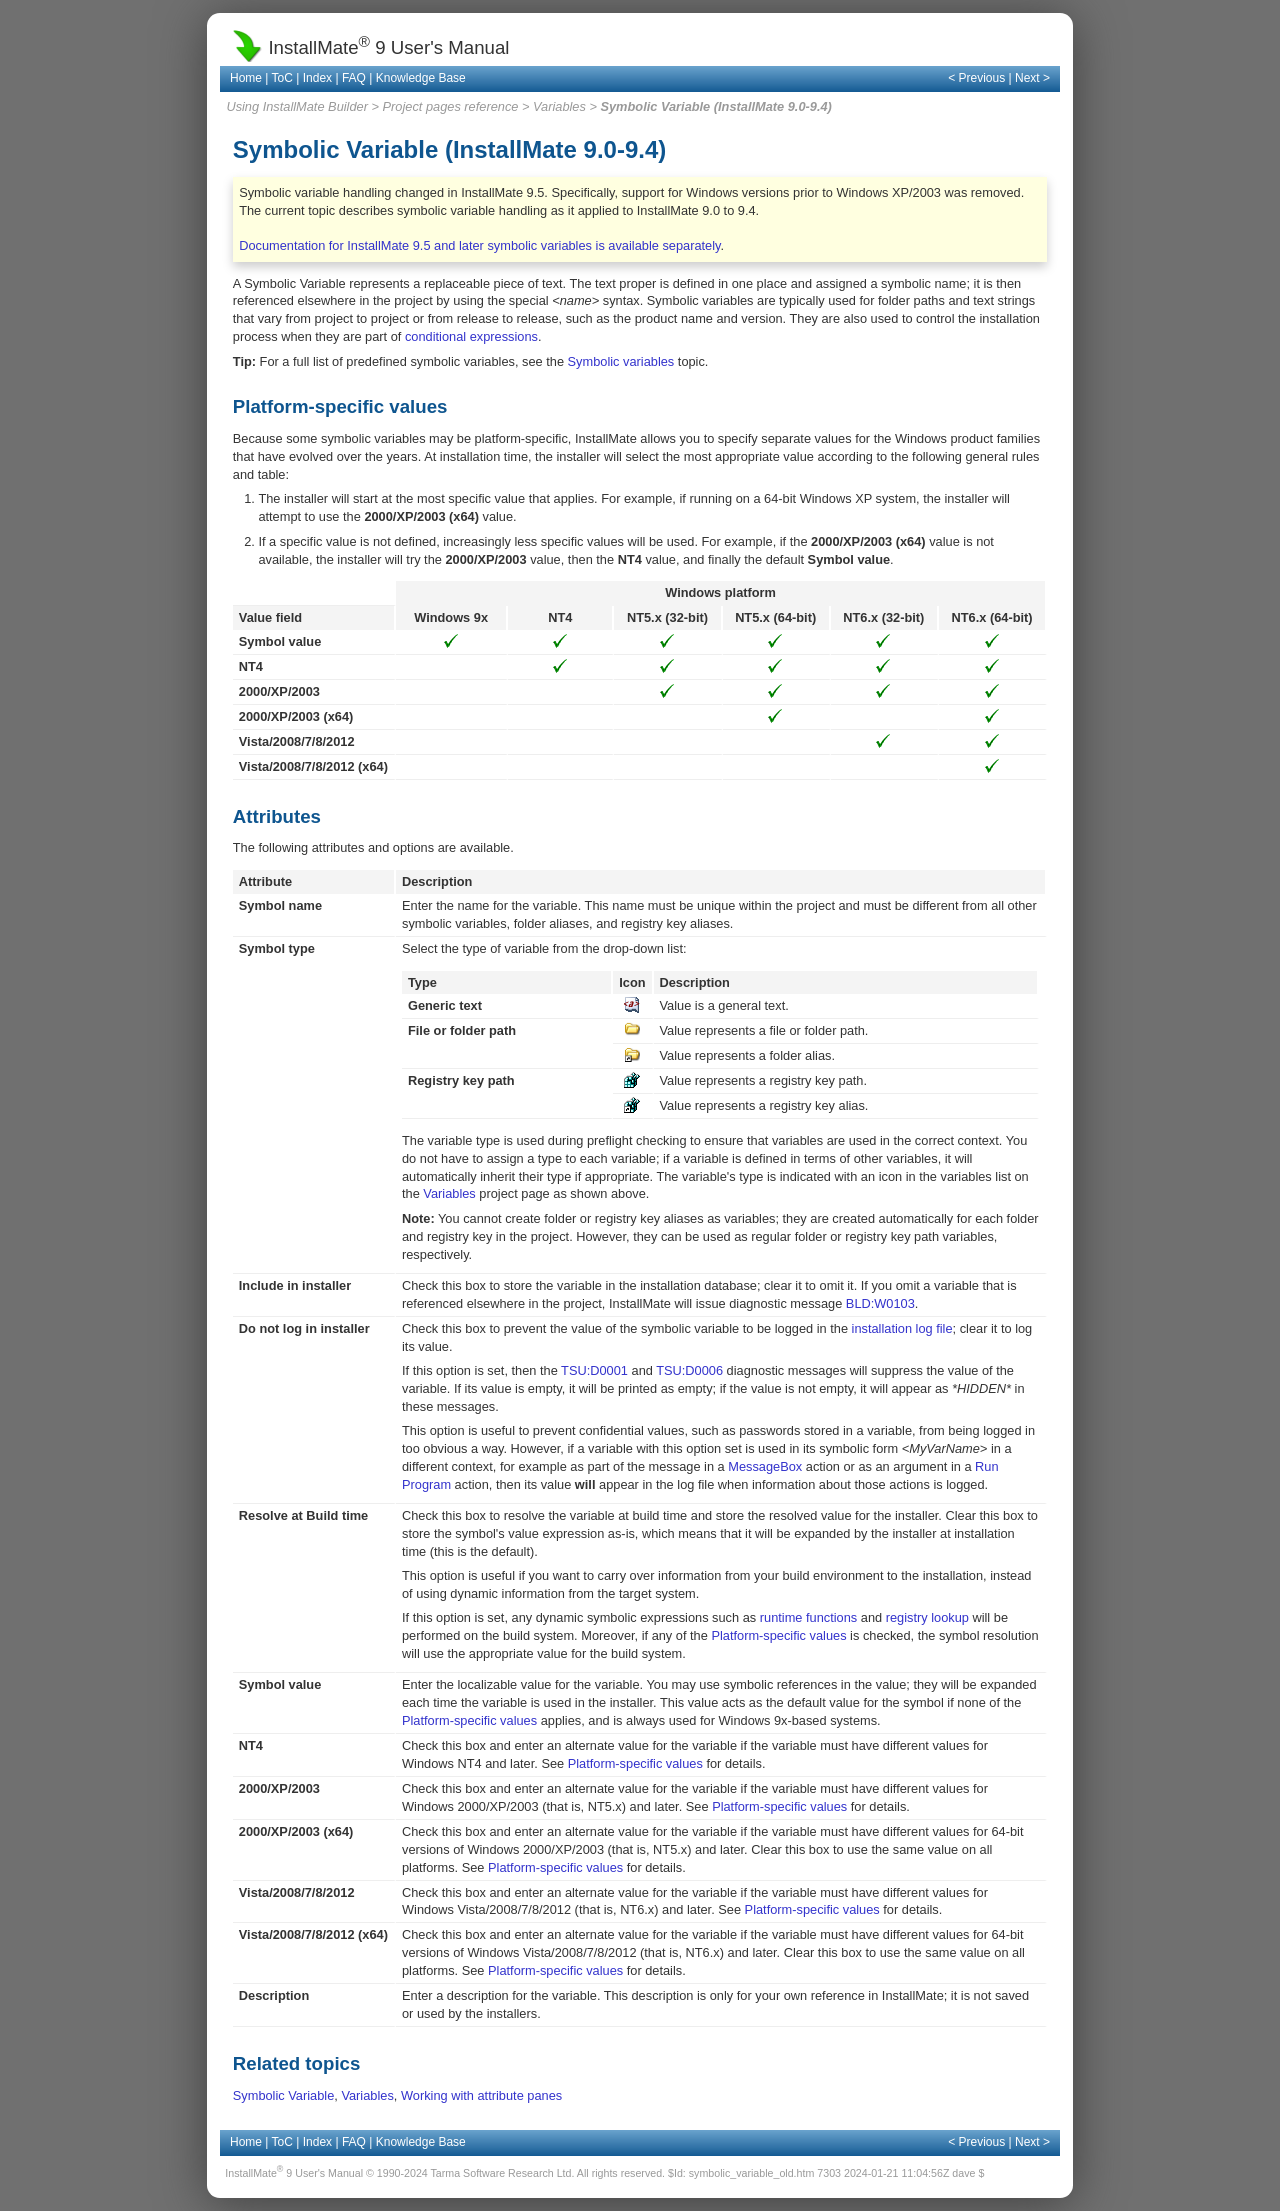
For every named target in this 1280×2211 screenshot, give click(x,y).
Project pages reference (451, 106)
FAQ (354, 78)
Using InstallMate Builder (297, 106)
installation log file (902, 1328)
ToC (282, 78)
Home (246, 78)
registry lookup (927, 1617)
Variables (559, 106)
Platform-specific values (778, 1635)
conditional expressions (471, 336)
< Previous (976, 78)
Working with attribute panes (481, 2095)
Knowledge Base (421, 78)
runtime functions (808, 1617)
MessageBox (765, 1466)
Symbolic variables (621, 361)
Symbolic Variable (283, 2095)
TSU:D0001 (594, 1370)
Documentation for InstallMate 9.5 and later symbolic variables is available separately (479, 245)
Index (317, 78)
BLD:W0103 (880, 1303)
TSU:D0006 (689, 1370)
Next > (1032, 78)
